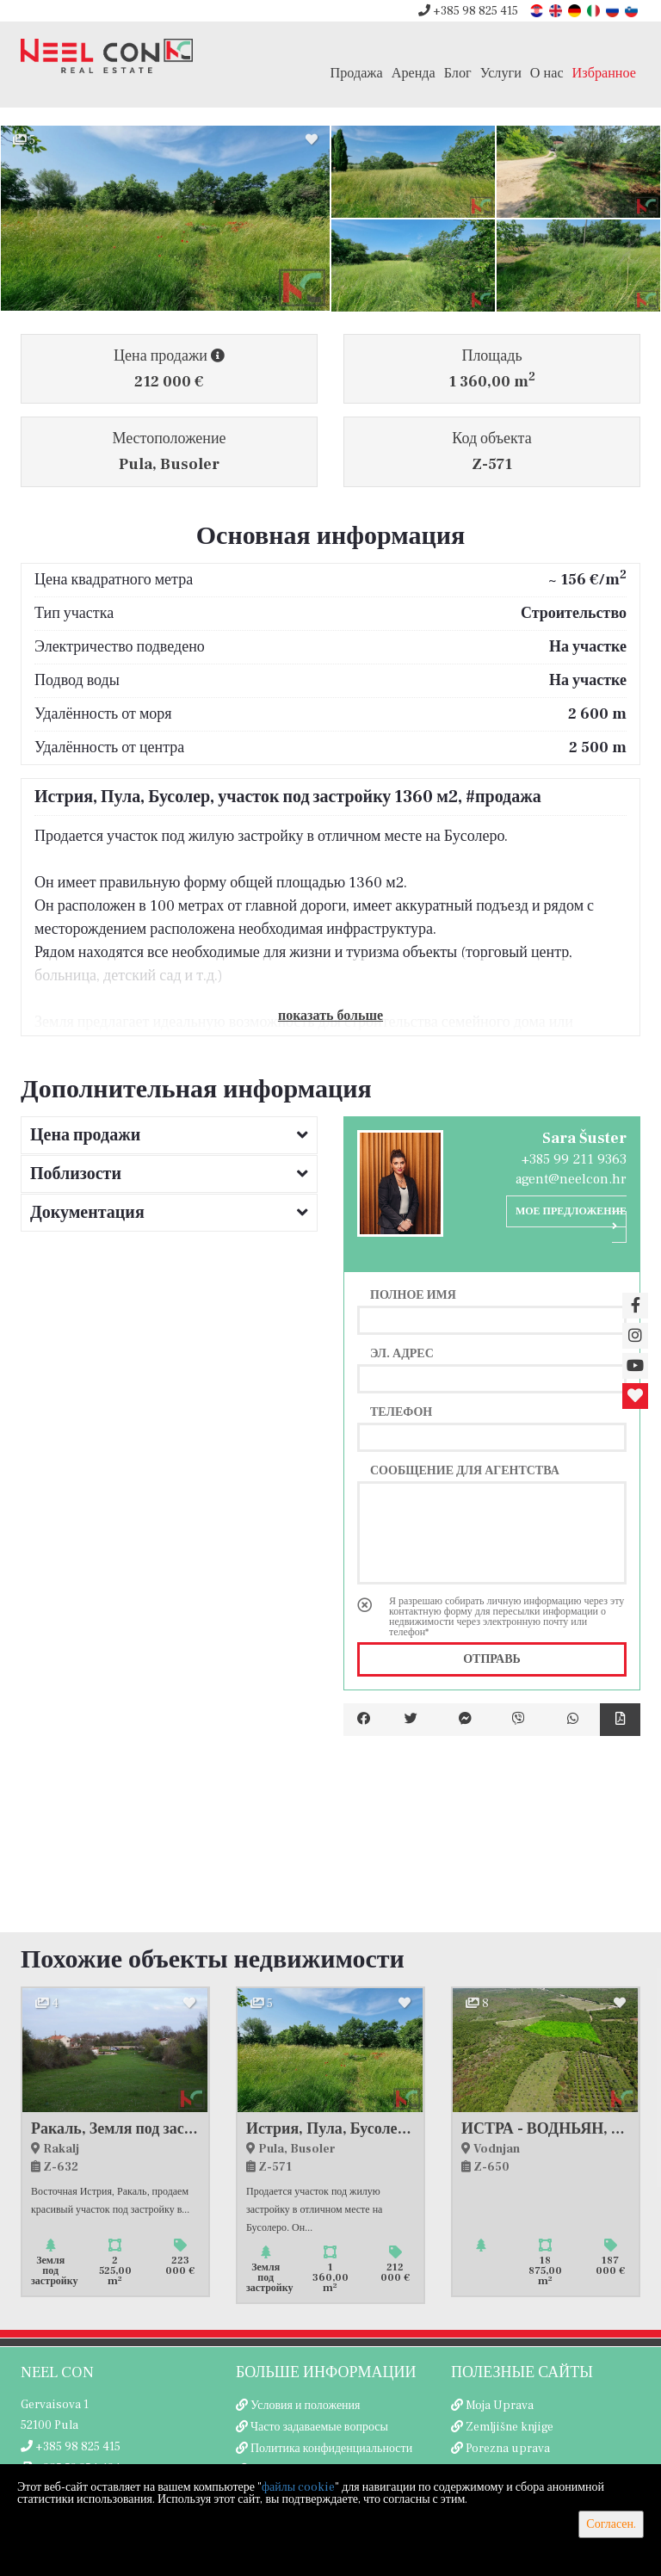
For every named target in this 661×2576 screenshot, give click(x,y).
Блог (458, 73)
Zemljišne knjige (509, 2427)
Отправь (492, 1659)
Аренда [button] (414, 73)
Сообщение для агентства (464, 1470)
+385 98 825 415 (468, 11)
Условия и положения (305, 2405)
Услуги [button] (501, 73)
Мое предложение (571, 1218)
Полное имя (413, 1294)
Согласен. (611, 2524)
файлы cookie (298, 2487)
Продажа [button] (356, 73)
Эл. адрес (402, 1353)
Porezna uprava (508, 2448)
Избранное (604, 73)
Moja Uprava (500, 2405)
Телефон (401, 1411)
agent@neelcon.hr (571, 1179)
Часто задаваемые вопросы (319, 2427)
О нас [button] (547, 73)
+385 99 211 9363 (574, 1159)
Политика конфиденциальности (331, 2448)
